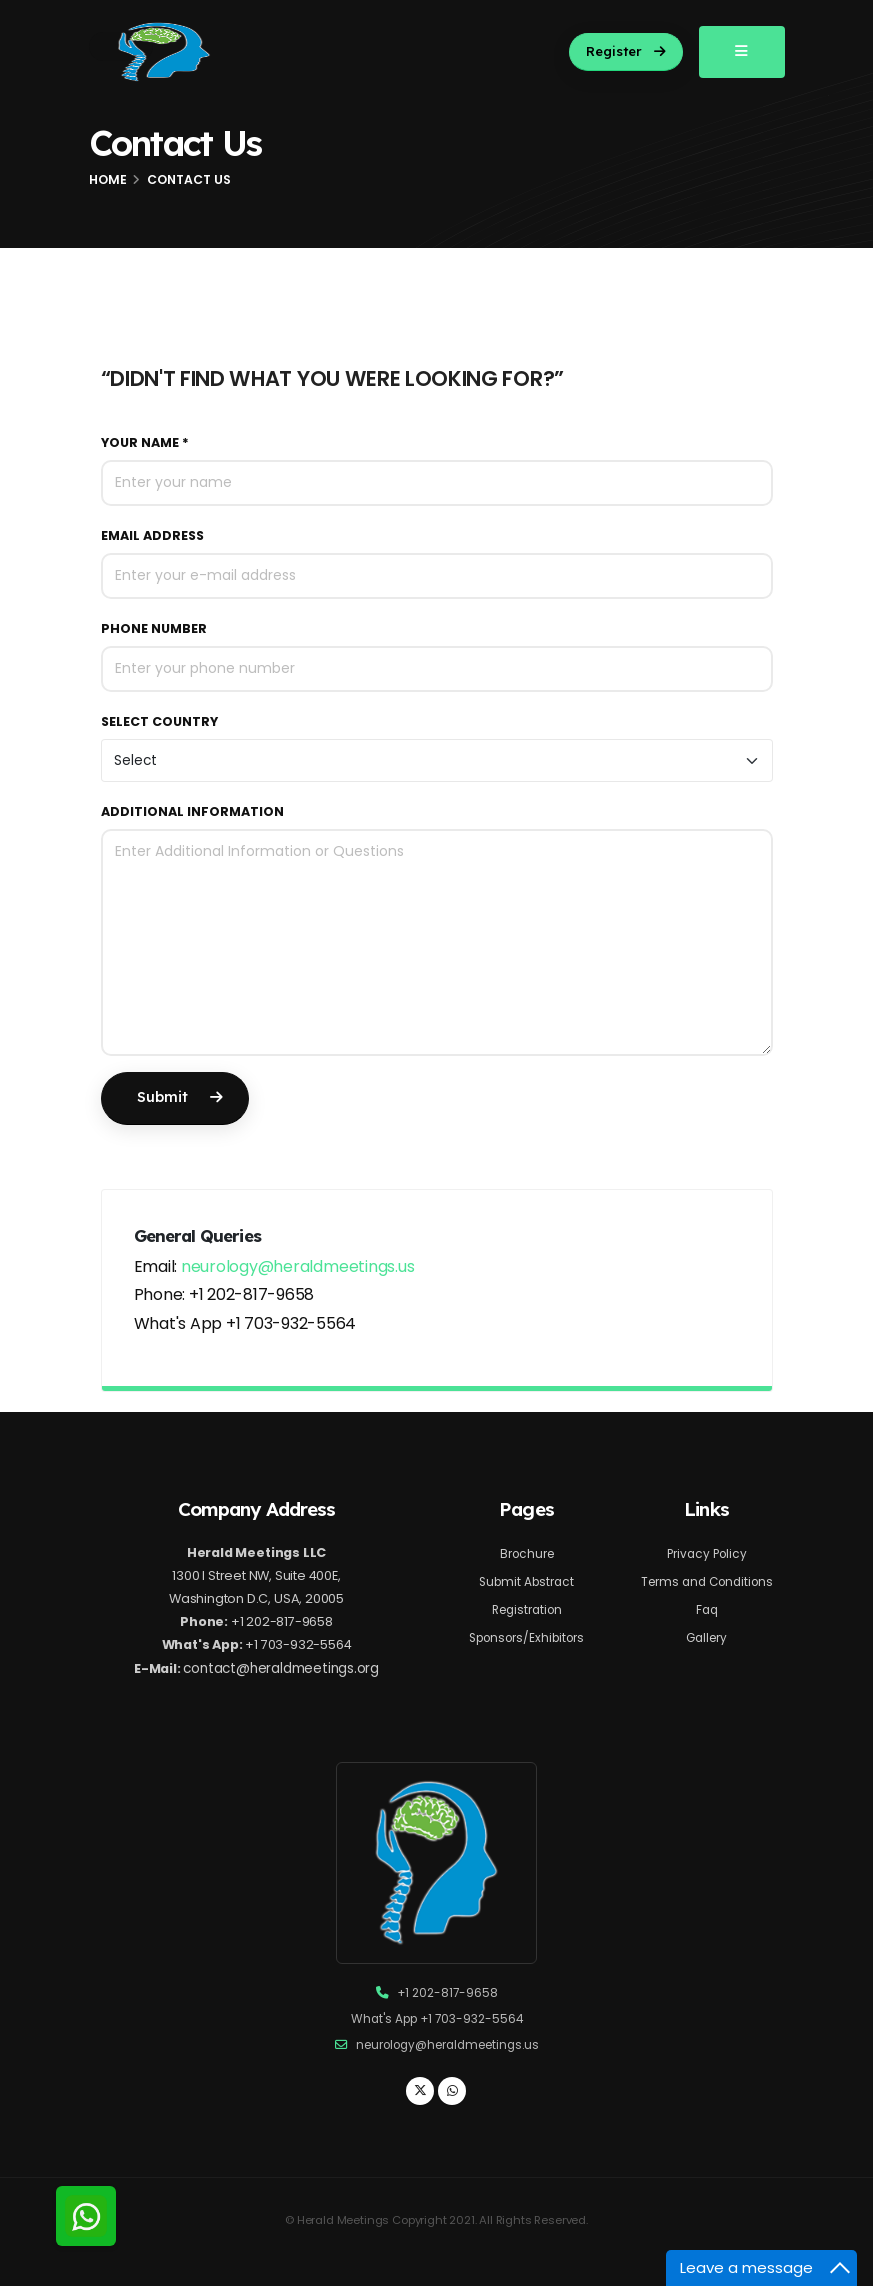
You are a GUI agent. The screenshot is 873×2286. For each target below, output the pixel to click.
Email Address (152, 535)
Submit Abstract (527, 1581)
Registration (527, 1609)
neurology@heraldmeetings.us (298, 1266)
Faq (707, 1609)
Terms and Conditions (706, 1581)
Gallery (707, 1637)
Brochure (527, 1553)
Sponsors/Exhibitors (527, 1637)
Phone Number (154, 628)
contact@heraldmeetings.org (283, 1675)
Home (108, 179)
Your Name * (145, 442)
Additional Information (192, 811)
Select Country (159, 721)
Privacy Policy (707, 1553)
